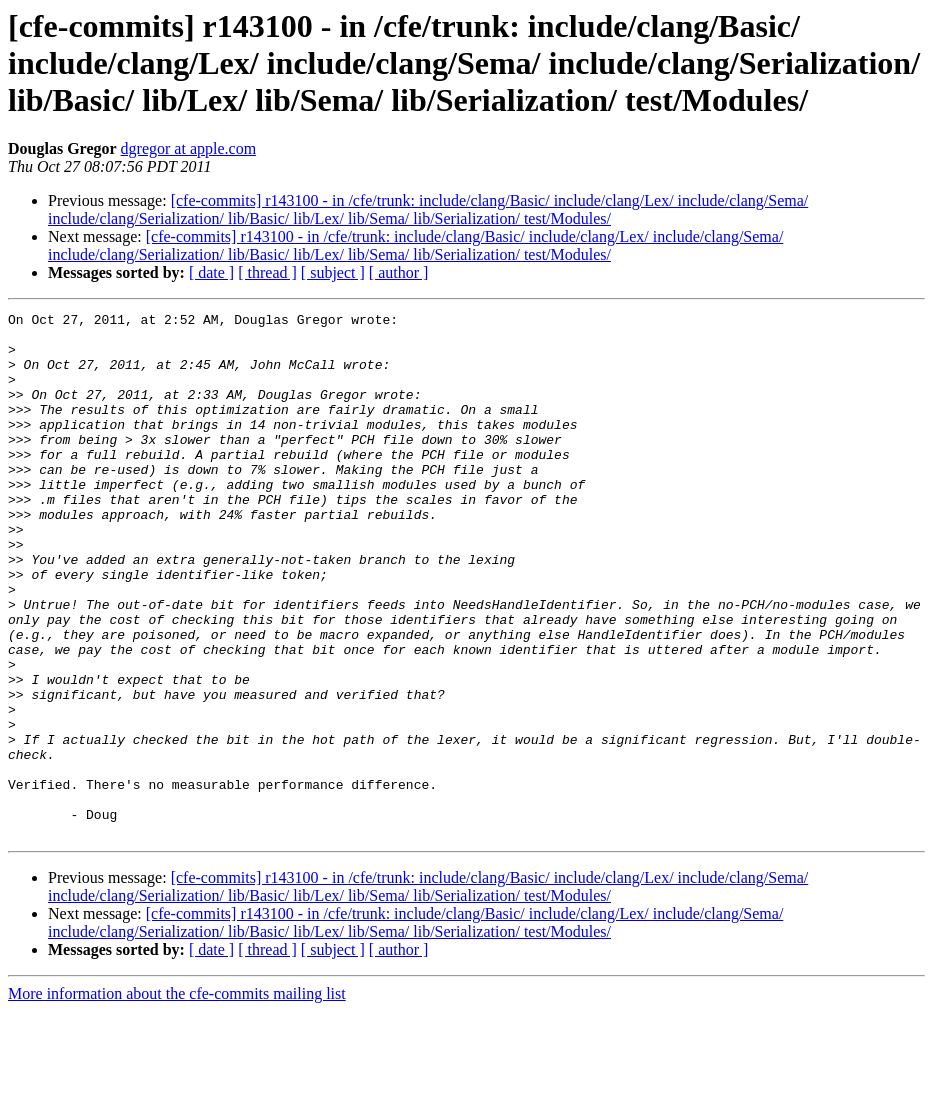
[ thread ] (267, 272)
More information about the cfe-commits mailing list (177, 1098)
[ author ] (399, 272)
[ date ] (211, 272)
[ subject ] (333, 272)
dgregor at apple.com (189, 148)
